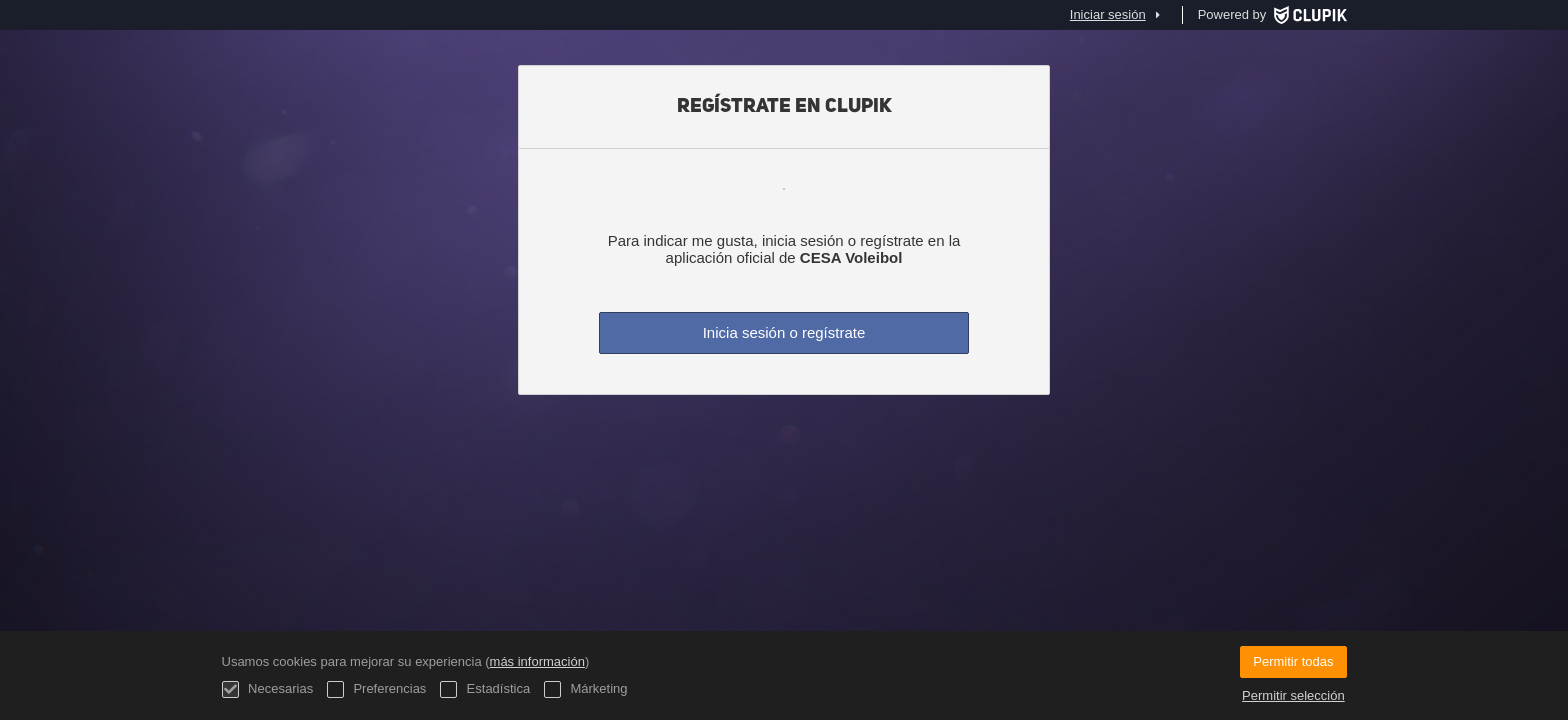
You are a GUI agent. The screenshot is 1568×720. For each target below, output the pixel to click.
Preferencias (377, 689)
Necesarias (268, 689)
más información (537, 661)
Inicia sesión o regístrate (784, 332)
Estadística (485, 689)
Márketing (586, 689)
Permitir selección (1293, 695)
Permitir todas (1293, 661)
